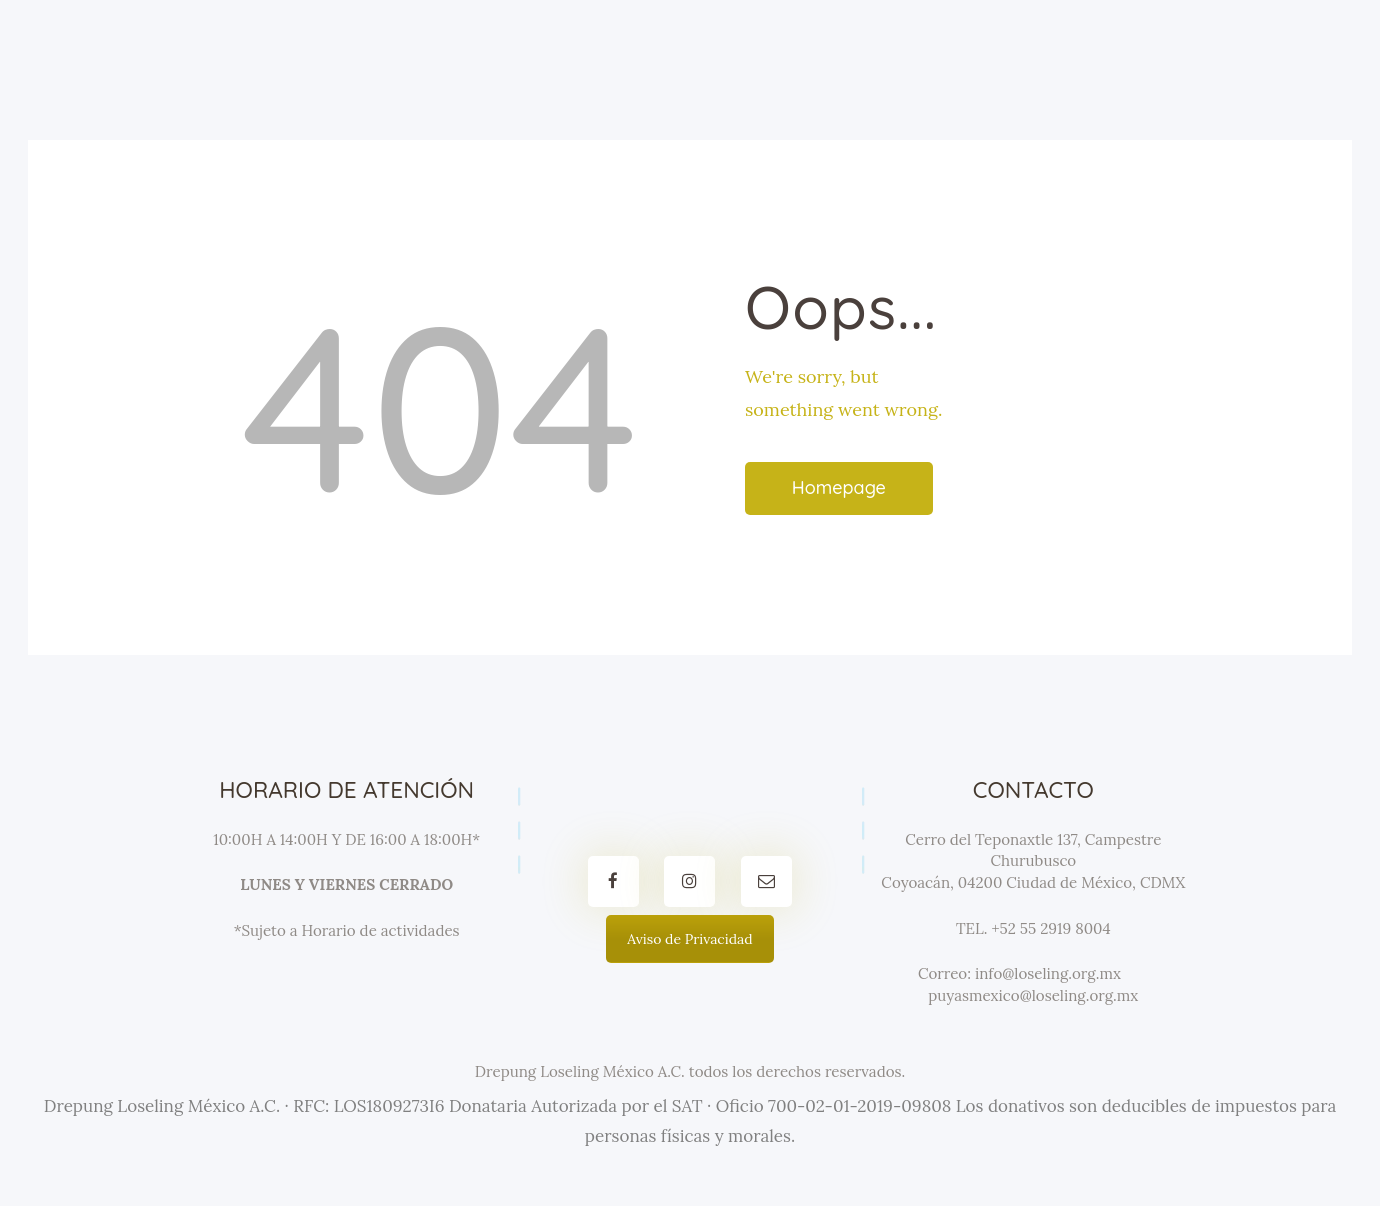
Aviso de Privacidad (689, 939)
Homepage (839, 487)
